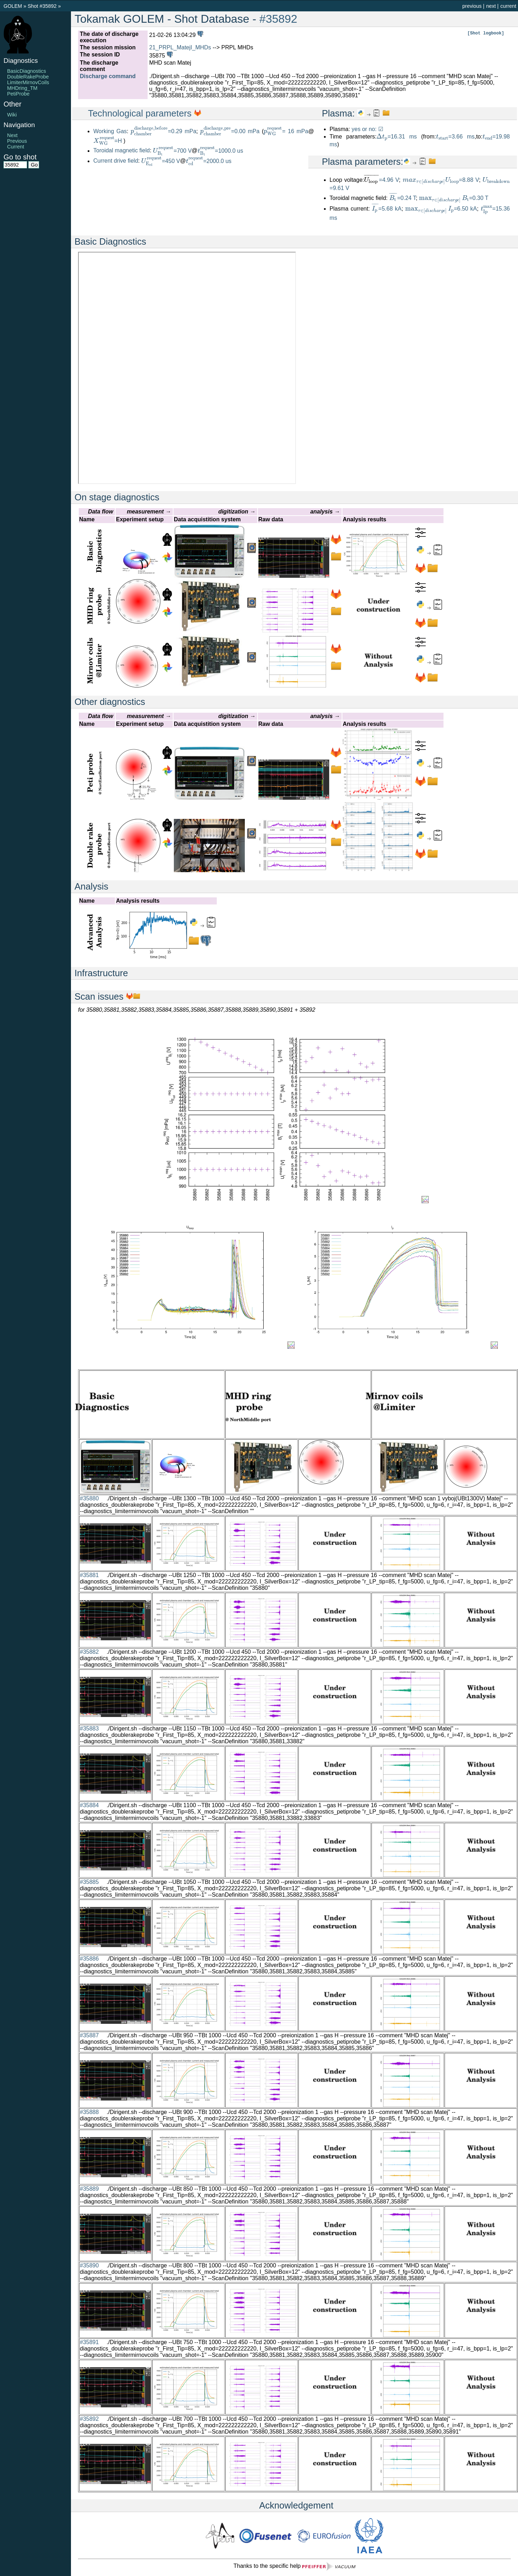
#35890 (89, 2265)
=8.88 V (441, 180)
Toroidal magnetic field (121, 151)
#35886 (89, 1959)
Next (12, 135)
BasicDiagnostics (26, 71)
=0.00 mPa (229, 131)
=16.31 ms (396, 137)
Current (15, 147)
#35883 (89, 1729)
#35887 (89, 2035)
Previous (17, 141)
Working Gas (110, 131)
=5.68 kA (386, 209)
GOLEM (13, 6)
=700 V (172, 151)
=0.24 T (402, 198)
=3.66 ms (455, 137)
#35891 (89, 2342)
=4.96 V (389, 180)
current (508, 6)
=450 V (160, 161)
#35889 (89, 2189)
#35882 (89, 1652)
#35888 (89, 2112)
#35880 (89, 1498)
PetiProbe (18, 94)
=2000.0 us (209, 161)
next (491, 6)
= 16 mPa (286, 131)
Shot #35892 (42, 6)
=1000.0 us (220, 151)
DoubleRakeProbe (28, 77)
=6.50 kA (441, 209)
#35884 (89, 1805)
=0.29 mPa (163, 131)
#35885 (89, 1882)
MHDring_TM (22, 88)
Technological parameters (141, 113)
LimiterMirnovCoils (28, 82)
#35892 (278, 18)
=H (108, 141)
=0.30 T (454, 198)
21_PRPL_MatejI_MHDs (180, 47)
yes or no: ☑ (367, 129)
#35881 (89, 1575)
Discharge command (108, 76)
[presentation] (149, 131)
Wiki (12, 115)
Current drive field (115, 161)
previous (471, 6)
